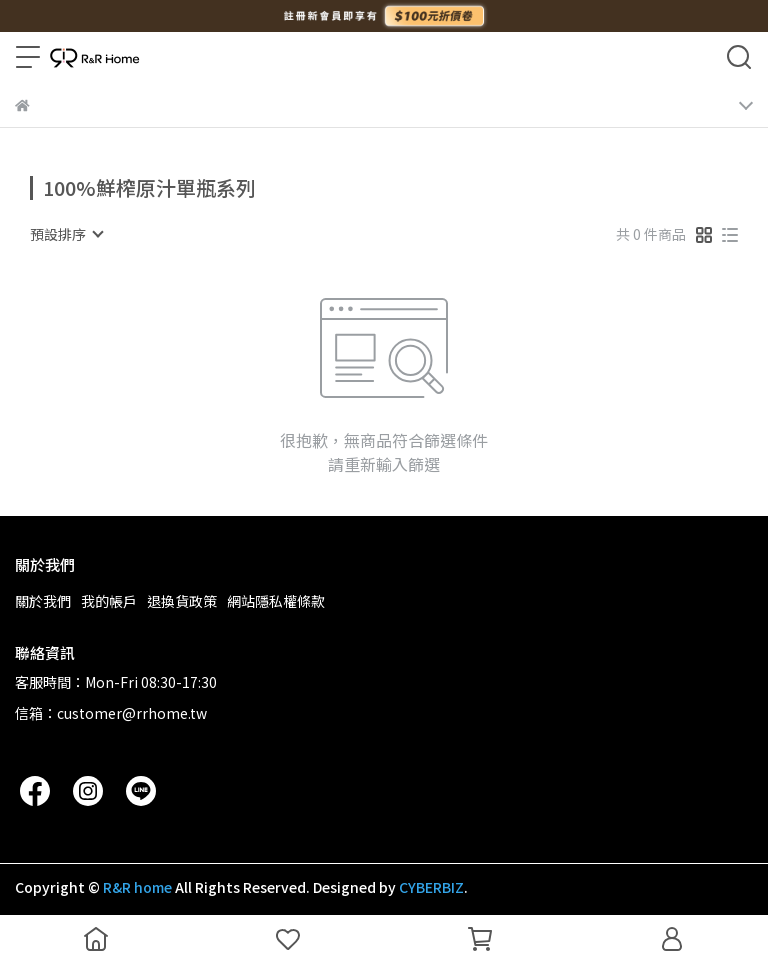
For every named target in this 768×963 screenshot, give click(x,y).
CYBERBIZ (431, 887)
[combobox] (66, 234)
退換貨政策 (182, 601)
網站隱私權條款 (276, 601)
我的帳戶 (109, 601)
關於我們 (43, 601)
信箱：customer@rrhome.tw (111, 713)
